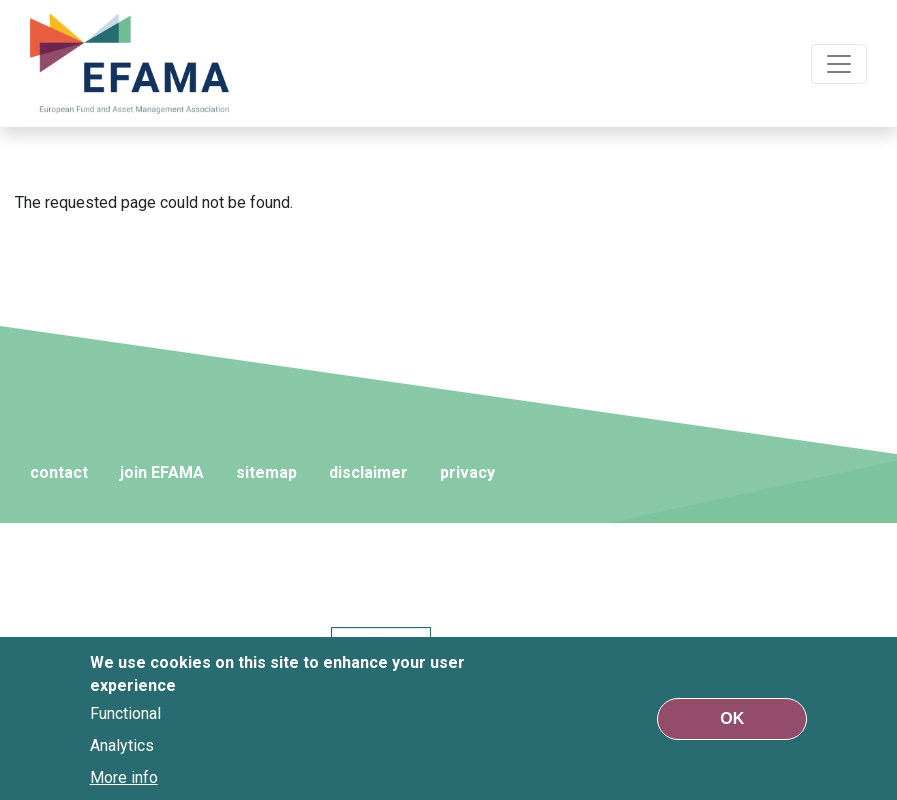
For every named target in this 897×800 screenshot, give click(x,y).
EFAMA (130, 63)
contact (59, 472)
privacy (467, 472)
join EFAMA (162, 472)
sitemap (266, 472)
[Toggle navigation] (839, 64)
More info (124, 777)
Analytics (122, 745)
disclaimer (368, 472)
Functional (125, 713)
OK (732, 718)
